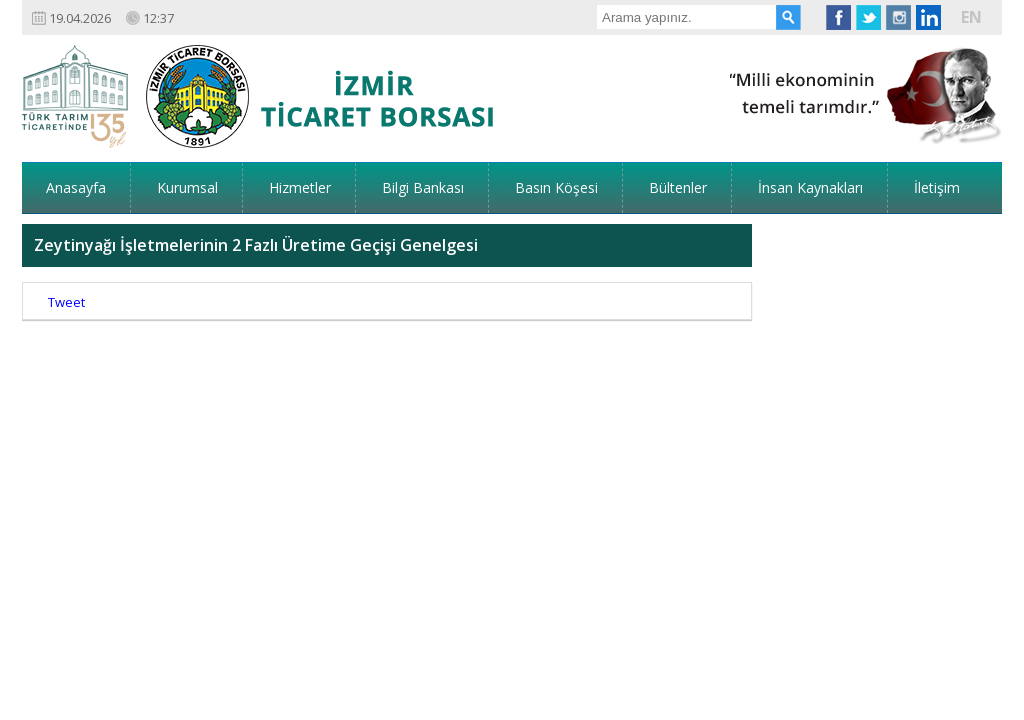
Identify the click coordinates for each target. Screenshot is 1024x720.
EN (971, 17)
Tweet (66, 240)
